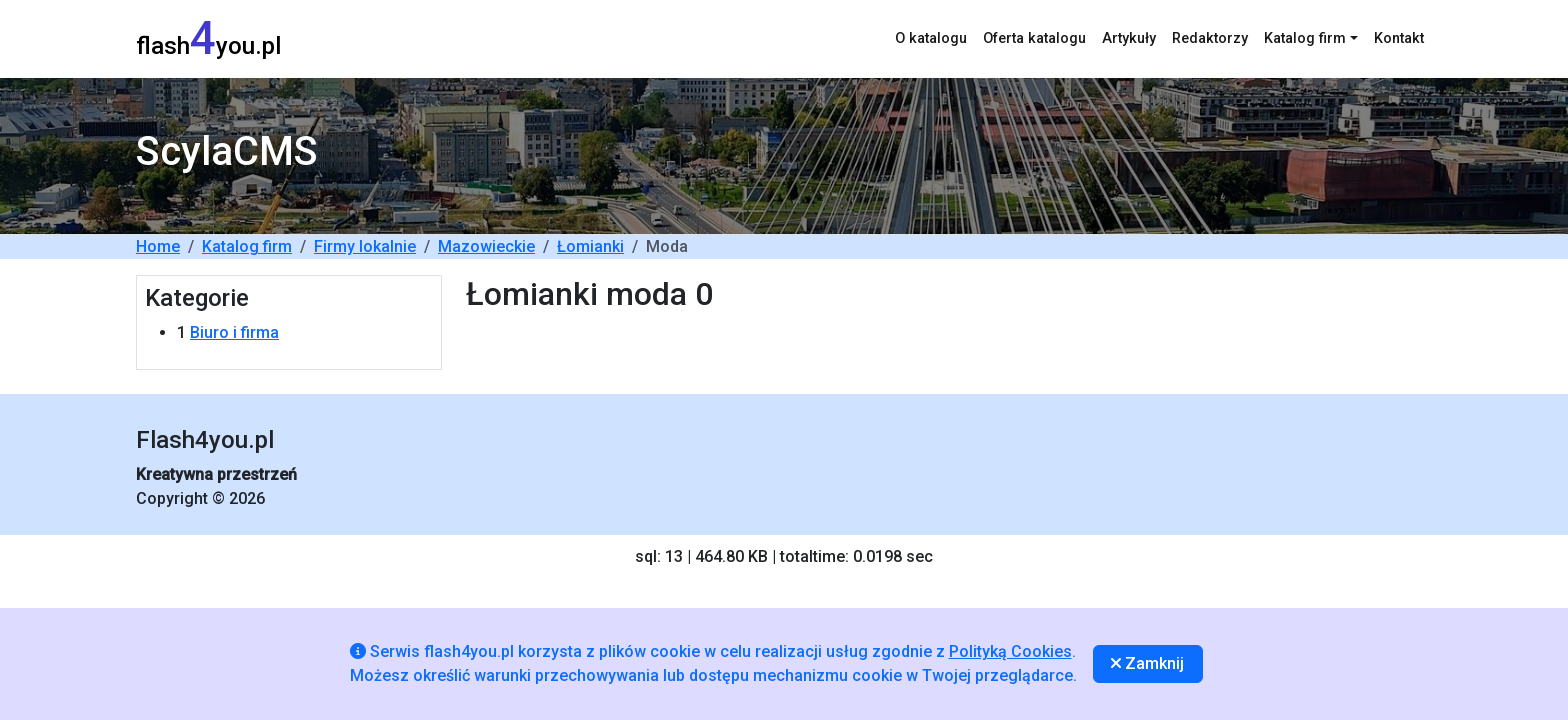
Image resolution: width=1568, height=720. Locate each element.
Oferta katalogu (1034, 38)
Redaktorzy (1210, 38)
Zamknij (1147, 663)
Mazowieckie (486, 246)
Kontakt (1399, 38)
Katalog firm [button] (1305, 38)
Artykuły (1129, 38)
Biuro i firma (234, 332)
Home (158, 246)
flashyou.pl (208, 38)
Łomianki (590, 246)
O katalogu (931, 38)
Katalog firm (247, 246)
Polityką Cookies (1010, 651)
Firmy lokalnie (365, 246)
